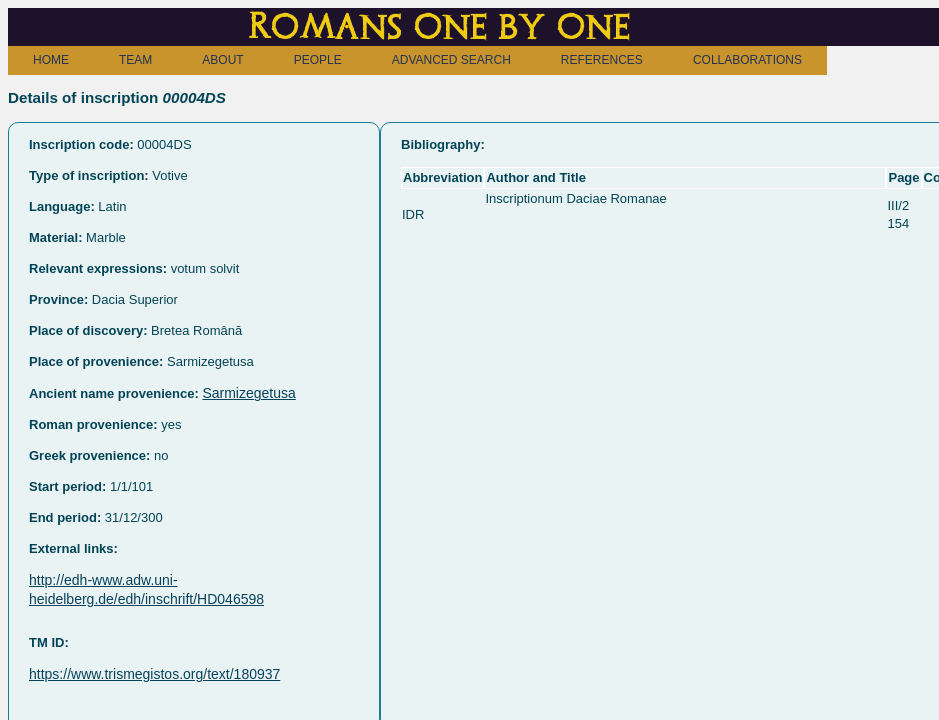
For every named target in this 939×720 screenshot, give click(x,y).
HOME (51, 60)
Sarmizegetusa (248, 393)
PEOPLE (318, 60)
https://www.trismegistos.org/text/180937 (154, 674)
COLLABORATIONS (747, 60)
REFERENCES (602, 60)
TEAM (135, 60)
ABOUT (222, 60)
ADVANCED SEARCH (451, 60)
